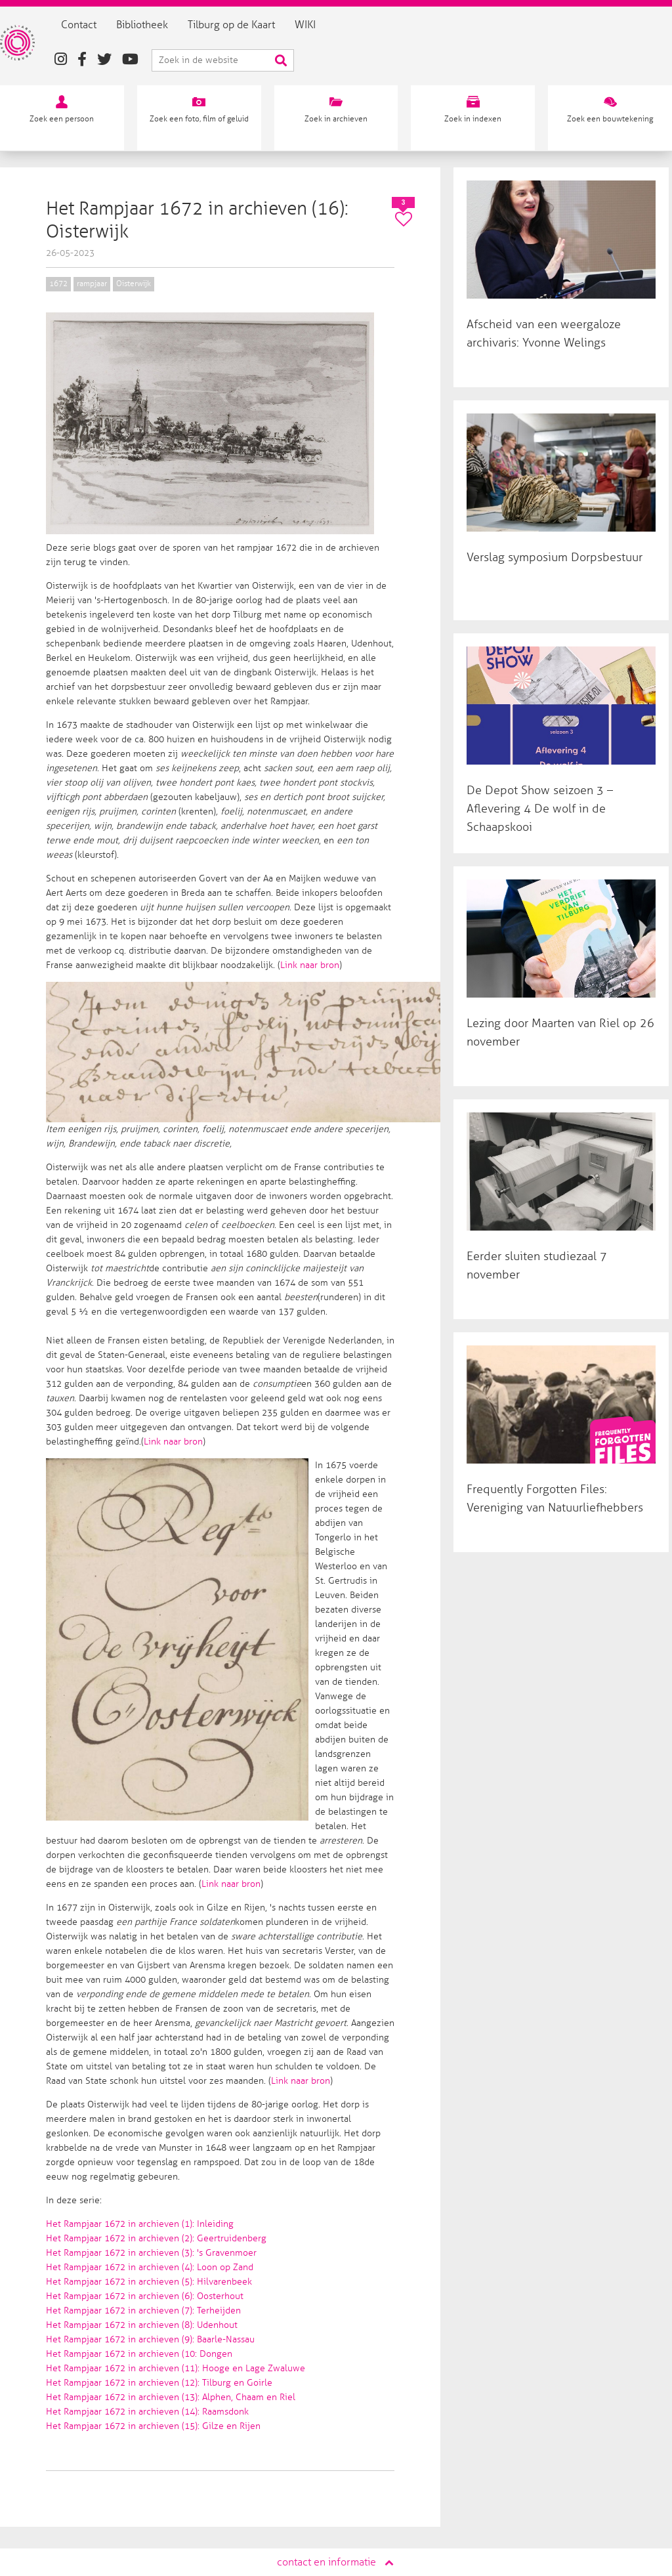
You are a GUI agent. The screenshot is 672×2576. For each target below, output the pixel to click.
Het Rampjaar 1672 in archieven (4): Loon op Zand (149, 2267)
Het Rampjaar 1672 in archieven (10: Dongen (139, 2353)
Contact (96, 25)
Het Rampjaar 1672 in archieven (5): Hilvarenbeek (149, 2281)
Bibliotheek (160, 25)
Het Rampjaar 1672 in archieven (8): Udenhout (142, 2325)
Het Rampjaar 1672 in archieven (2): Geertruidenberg (156, 2238)
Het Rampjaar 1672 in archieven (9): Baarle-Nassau (150, 2339)
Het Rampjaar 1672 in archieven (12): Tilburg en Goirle (159, 2382)
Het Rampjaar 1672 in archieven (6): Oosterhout (144, 2296)
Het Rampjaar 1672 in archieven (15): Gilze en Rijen (153, 2426)
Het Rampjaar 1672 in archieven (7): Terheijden (143, 2310)
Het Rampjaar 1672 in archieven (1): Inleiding (140, 2223)
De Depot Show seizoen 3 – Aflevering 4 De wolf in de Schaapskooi (540, 808)
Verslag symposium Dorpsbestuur (554, 557)
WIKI (322, 25)
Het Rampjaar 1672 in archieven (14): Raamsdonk (147, 2411)
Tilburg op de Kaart (249, 25)
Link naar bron (309, 965)
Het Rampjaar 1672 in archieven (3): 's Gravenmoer (151, 2252)
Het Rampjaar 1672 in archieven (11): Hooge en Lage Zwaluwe (175, 2368)
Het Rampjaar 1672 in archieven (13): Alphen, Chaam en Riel (170, 2397)
